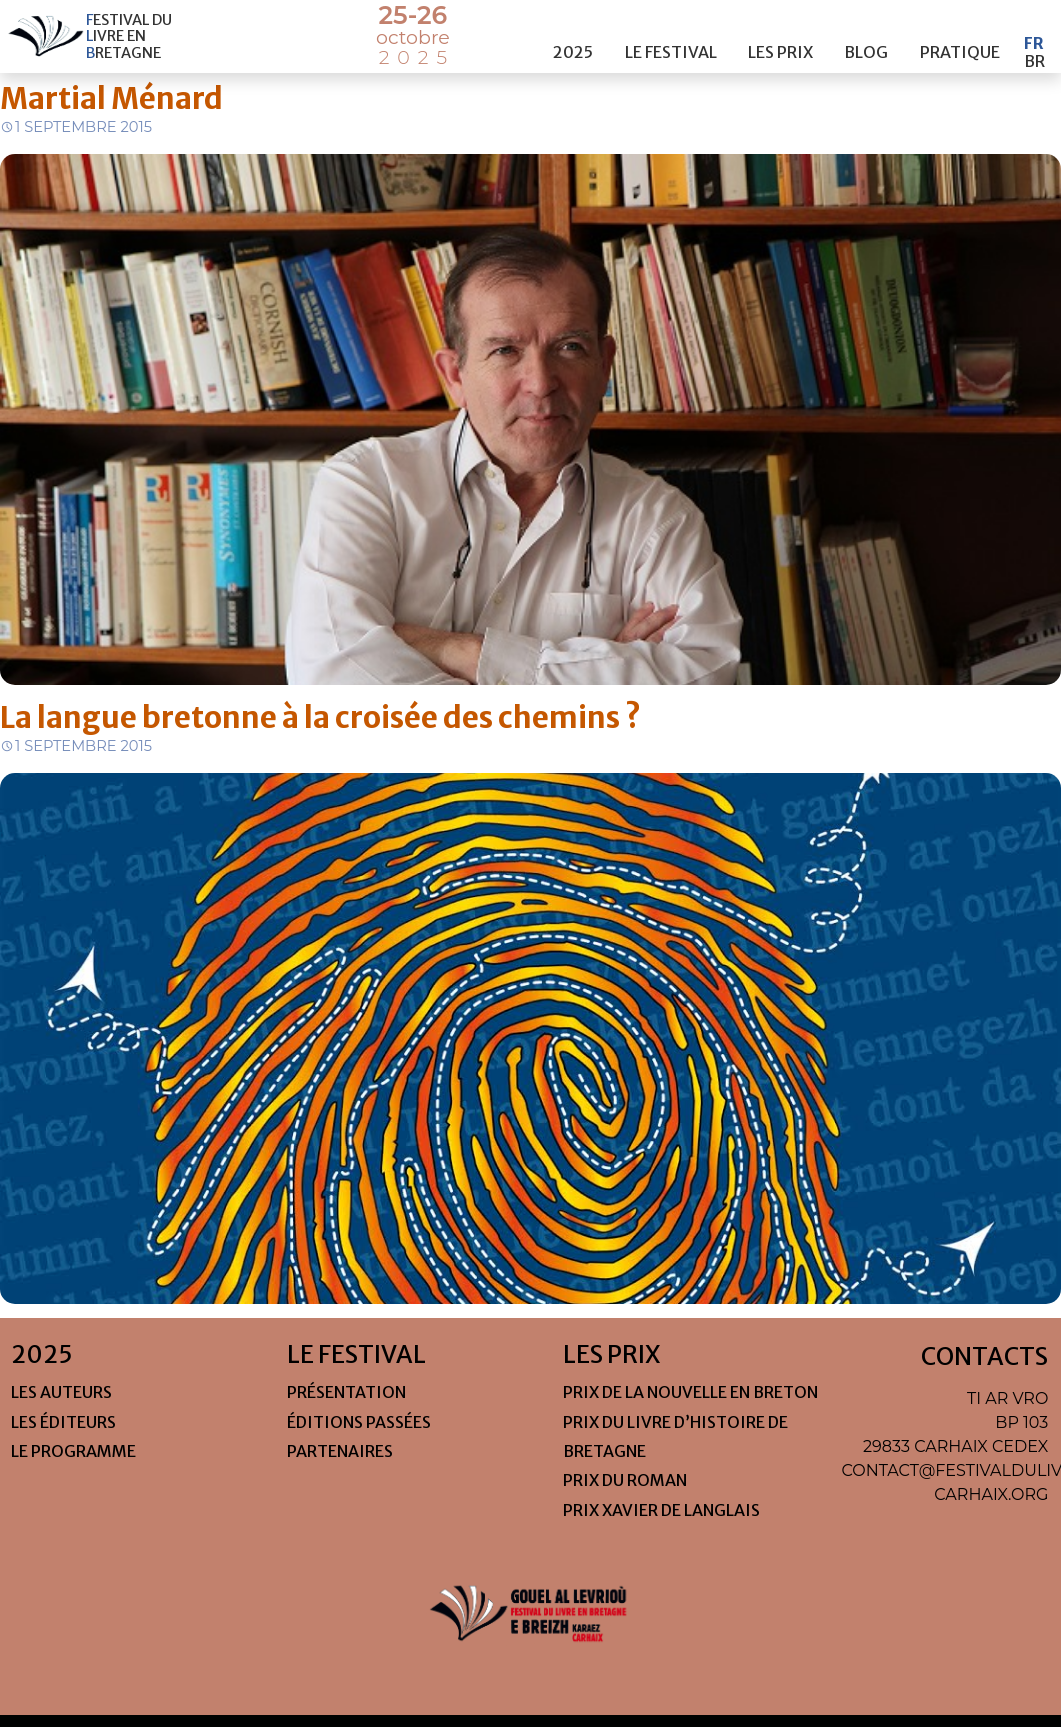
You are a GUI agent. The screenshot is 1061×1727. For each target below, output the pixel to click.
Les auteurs (61, 1392)
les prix (780, 33)
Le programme (73, 1451)
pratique (960, 33)
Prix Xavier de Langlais (661, 1510)
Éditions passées (359, 1422)
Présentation (346, 1392)
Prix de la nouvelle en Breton (690, 1392)
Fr (1034, 24)
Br (1034, 42)
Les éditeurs (63, 1422)
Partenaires (340, 1451)
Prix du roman (625, 1480)
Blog (866, 33)
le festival (671, 33)
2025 (573, 33)
